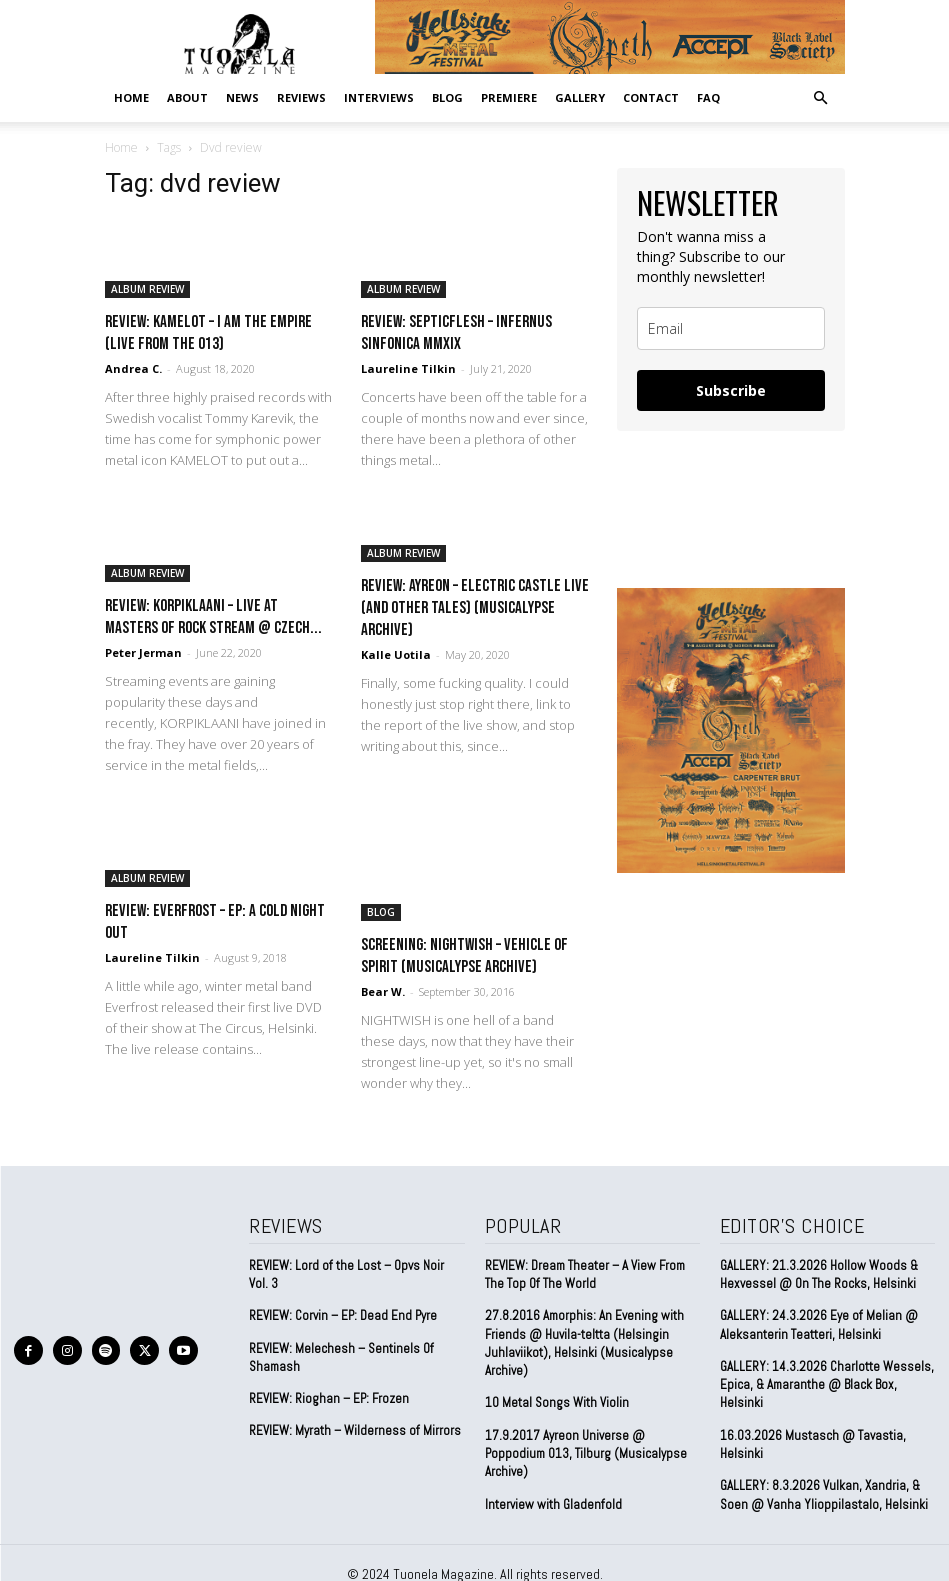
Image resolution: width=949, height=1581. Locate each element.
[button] (821, 97)
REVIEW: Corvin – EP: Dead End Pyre (343, 1315)
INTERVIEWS (379, 97)
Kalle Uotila (396, 654)
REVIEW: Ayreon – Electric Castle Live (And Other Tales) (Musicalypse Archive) (475, 608)
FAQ (708, 97)
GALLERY (580, 97)
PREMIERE (509, 97)
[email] (731, 328)
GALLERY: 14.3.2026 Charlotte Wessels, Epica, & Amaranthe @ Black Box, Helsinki (825, 1383)
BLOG (447, 97)
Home (131, 97)
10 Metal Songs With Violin (557, 1402)
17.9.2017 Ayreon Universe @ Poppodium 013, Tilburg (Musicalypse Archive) (586, 1452)
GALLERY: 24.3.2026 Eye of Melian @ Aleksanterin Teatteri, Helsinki (816, 1324)
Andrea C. (133, 368)
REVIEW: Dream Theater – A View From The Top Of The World (585, 1274)
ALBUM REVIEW (147, 289)
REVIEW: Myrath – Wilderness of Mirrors (355, 1430)
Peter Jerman (143, 652)
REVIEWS (301, 97)
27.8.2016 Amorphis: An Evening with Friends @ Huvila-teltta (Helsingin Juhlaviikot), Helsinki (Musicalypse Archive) (583, 1343)
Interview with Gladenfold (553, 1502)
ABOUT (187, 97)
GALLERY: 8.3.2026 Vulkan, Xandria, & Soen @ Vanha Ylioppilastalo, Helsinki (823, 1493)
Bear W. (383, 991)
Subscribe (731, 390)
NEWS (242, 97)
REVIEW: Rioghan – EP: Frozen (329, 1398)
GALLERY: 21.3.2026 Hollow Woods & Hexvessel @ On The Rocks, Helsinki (818, 1274)
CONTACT (651, 97)
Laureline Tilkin (408, 368)
